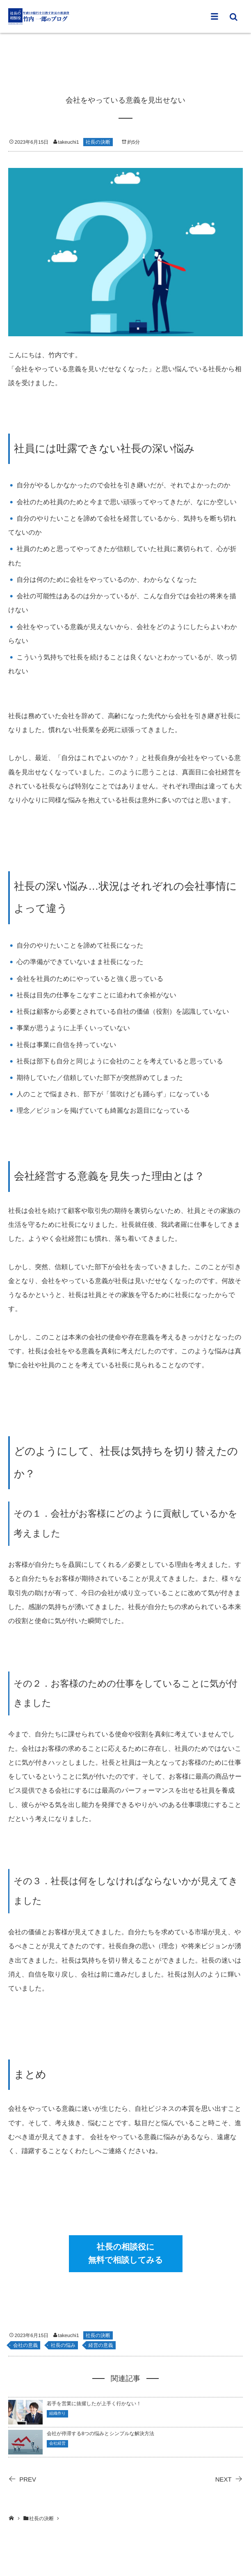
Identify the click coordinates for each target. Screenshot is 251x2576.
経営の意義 (101, 2345)
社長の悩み (63, 2345)
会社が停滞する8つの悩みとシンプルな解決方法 (100, 2433)
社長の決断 (98, 142)
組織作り (57, 2413)
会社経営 (57, 2443)
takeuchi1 (68, 142)
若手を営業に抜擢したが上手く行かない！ (94, 2403)
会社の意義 (25, 2345)
